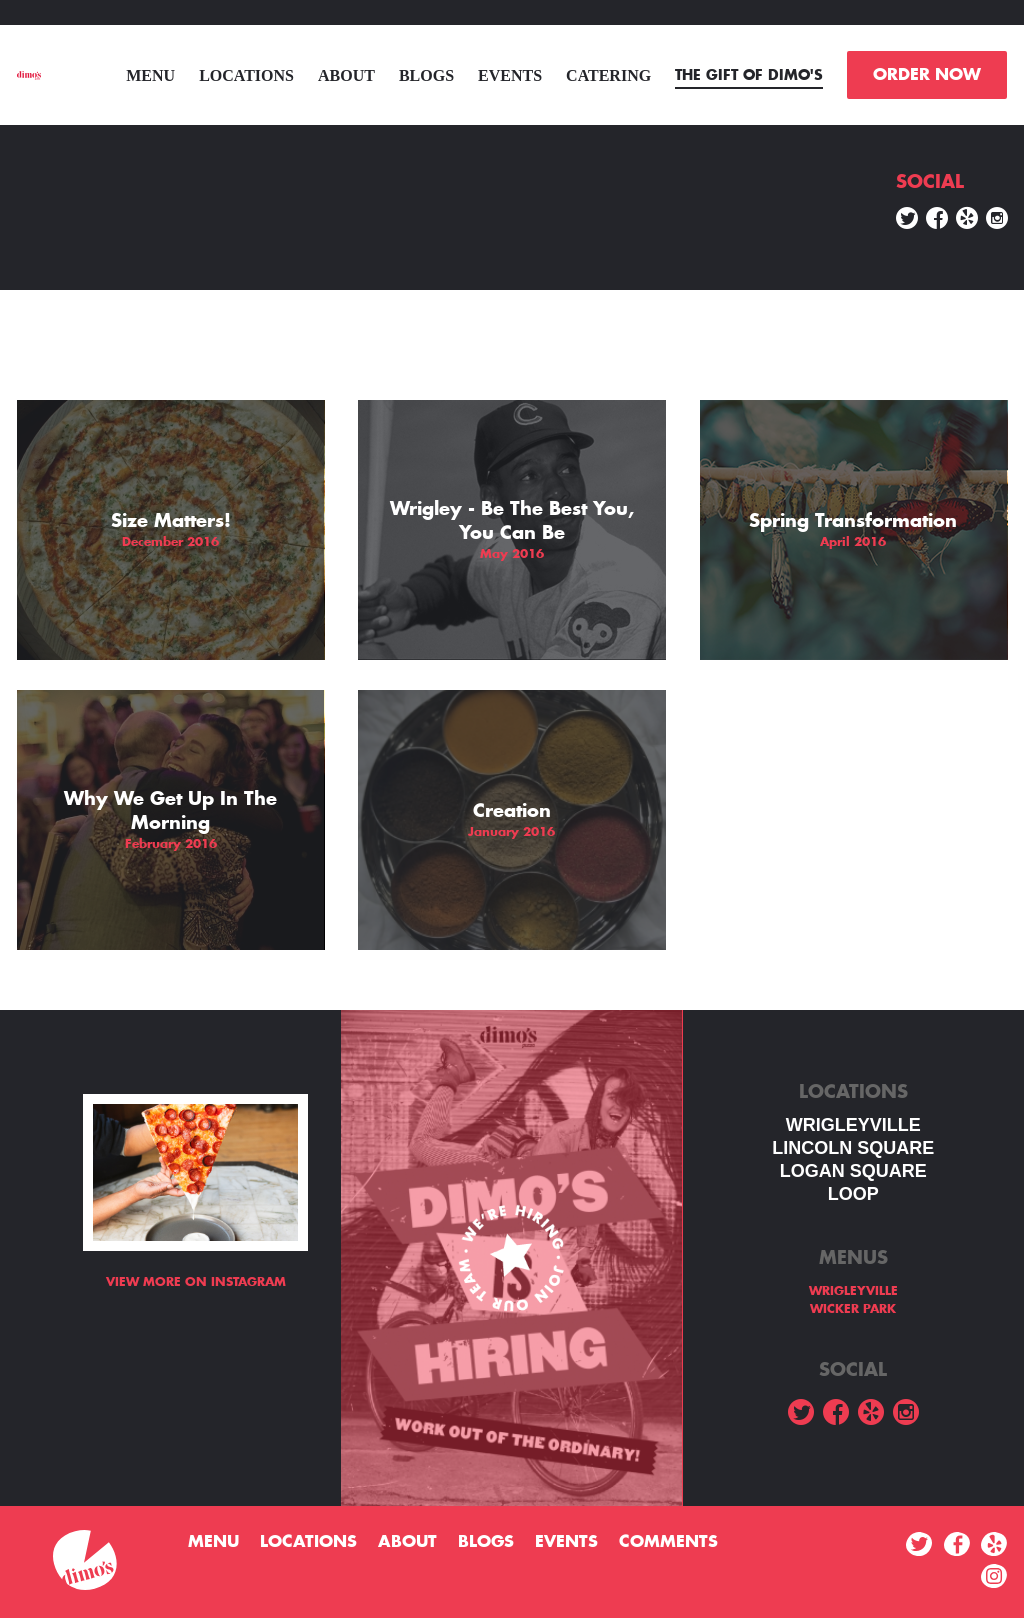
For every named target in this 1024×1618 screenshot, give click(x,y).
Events (510, 75)
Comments (668, 1542)
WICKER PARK (853, 1309)
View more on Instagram (196, 1282)
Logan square (853, 1171)
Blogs (426, 75)
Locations (246, 75)
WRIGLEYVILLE (853, 1125)
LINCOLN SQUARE (853, 1148)
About (346, 75)
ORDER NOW (927, 75)
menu (150, 75)
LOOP (853, 1194)
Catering (608, 75)
